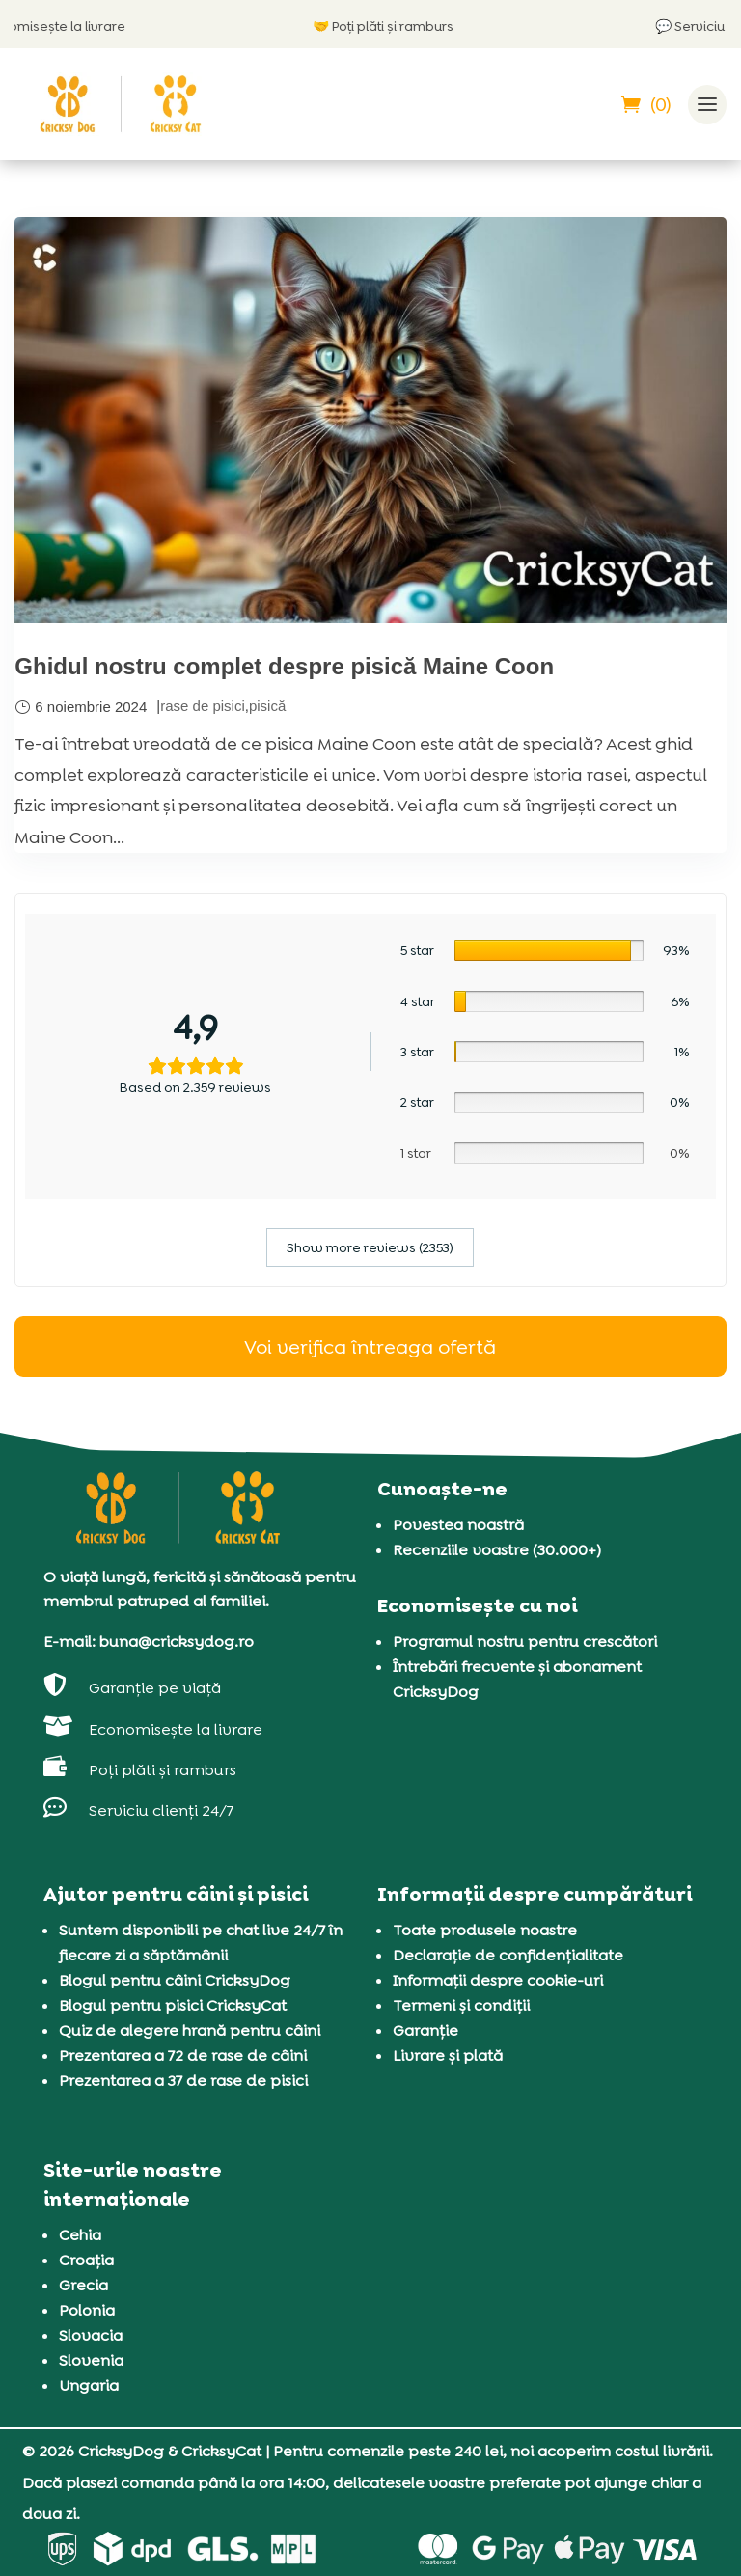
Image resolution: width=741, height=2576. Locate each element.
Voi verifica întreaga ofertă (370, 1346)
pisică (267, 706)
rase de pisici (202, 706)
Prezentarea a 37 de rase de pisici (183, 2080)
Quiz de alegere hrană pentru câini (189, 2030)
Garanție (425, 2030)
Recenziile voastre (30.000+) (497, 1550)
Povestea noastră (458, 1525)
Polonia (87, 2310)
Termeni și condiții (461, 2005)
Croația (86, 2260)
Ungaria (89, 2385)
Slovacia (91, 2335)
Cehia (80, 2235)
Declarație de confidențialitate (508, 1955)
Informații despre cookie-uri (498, 1980)
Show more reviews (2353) (370, 1247)
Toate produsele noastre (485, 1930)
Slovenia (91, 2360)
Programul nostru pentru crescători (525, 1641)
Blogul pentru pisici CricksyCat (173, 2005)
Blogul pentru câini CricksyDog (174, 1980)
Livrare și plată (448, 2055)
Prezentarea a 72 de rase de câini (183, 2055)
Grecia (83, 2285)
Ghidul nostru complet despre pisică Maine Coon (284, 666)
